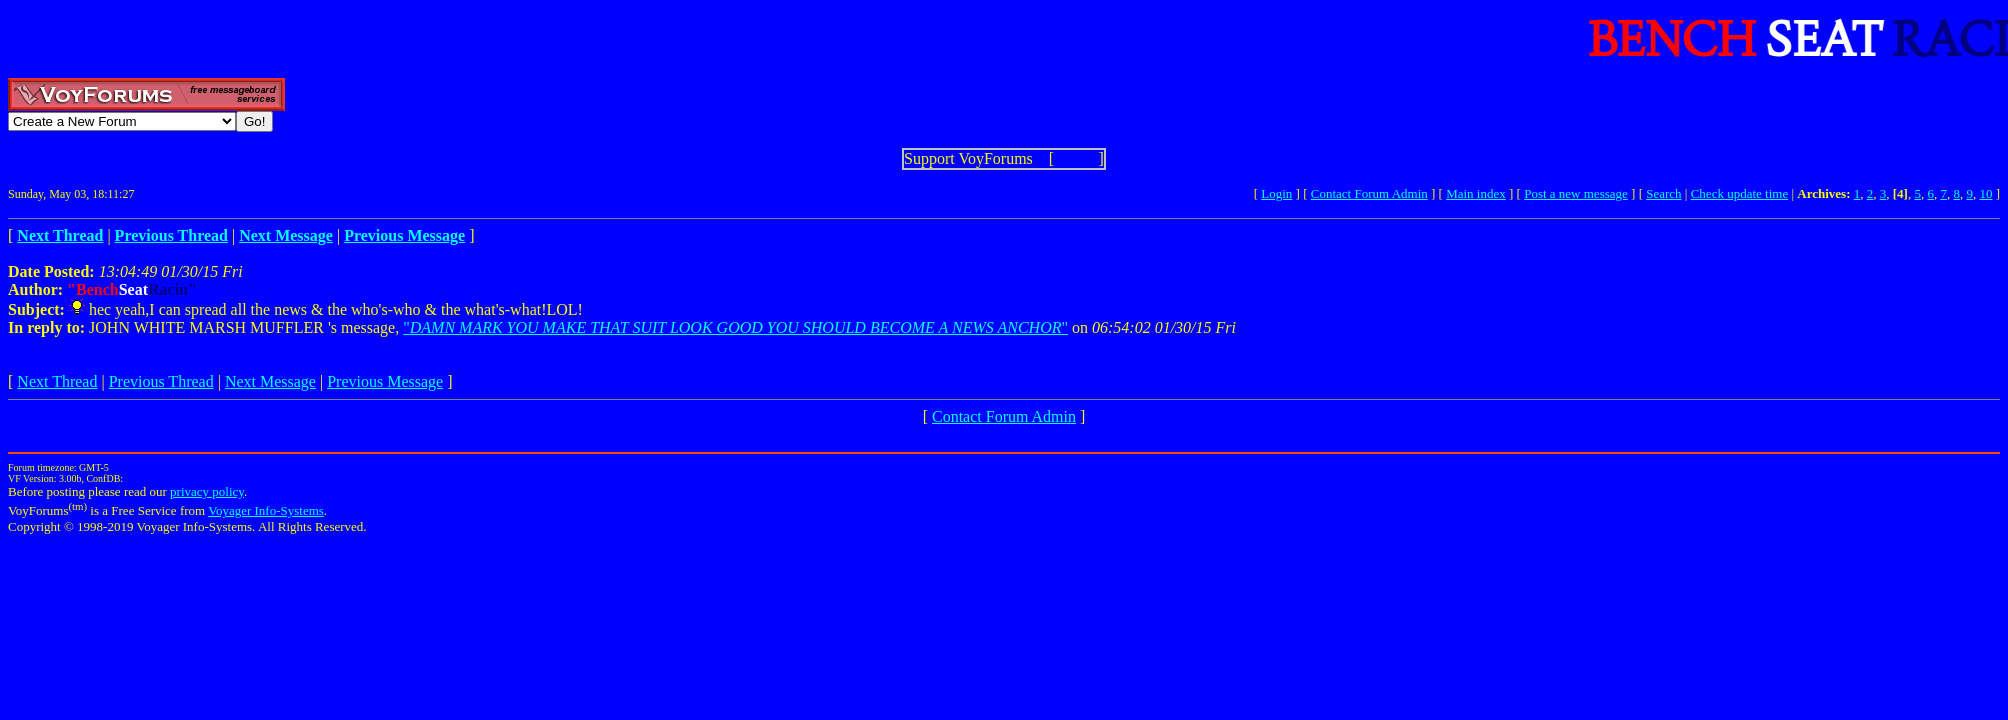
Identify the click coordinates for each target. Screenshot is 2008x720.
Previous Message (385, 381)
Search (1663, 193)
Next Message (270, 381)
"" (735, 327)
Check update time (1739, 193)
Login (1276, 193)
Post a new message (1576, 193)
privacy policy (207, 491)
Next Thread (57, 381)
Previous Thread (161, 381)
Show (1076, 158)
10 (1985, 193)
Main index (1476, 193)
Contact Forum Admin (1369, 193)
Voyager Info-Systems (266, 510)
